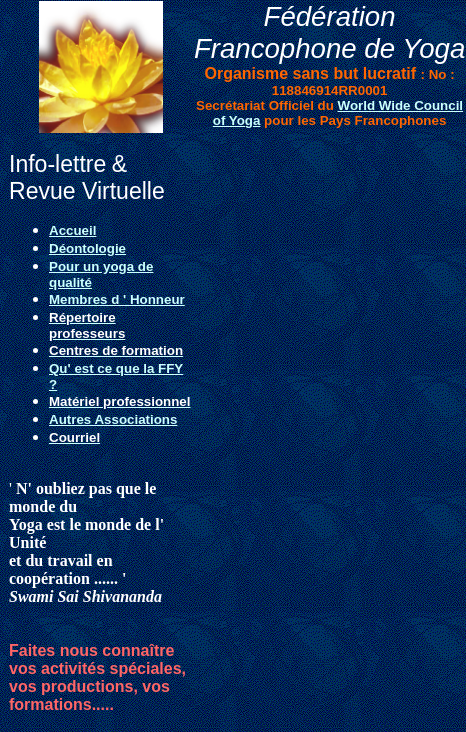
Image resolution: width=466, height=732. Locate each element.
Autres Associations (113, 419)
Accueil (72, 230)
